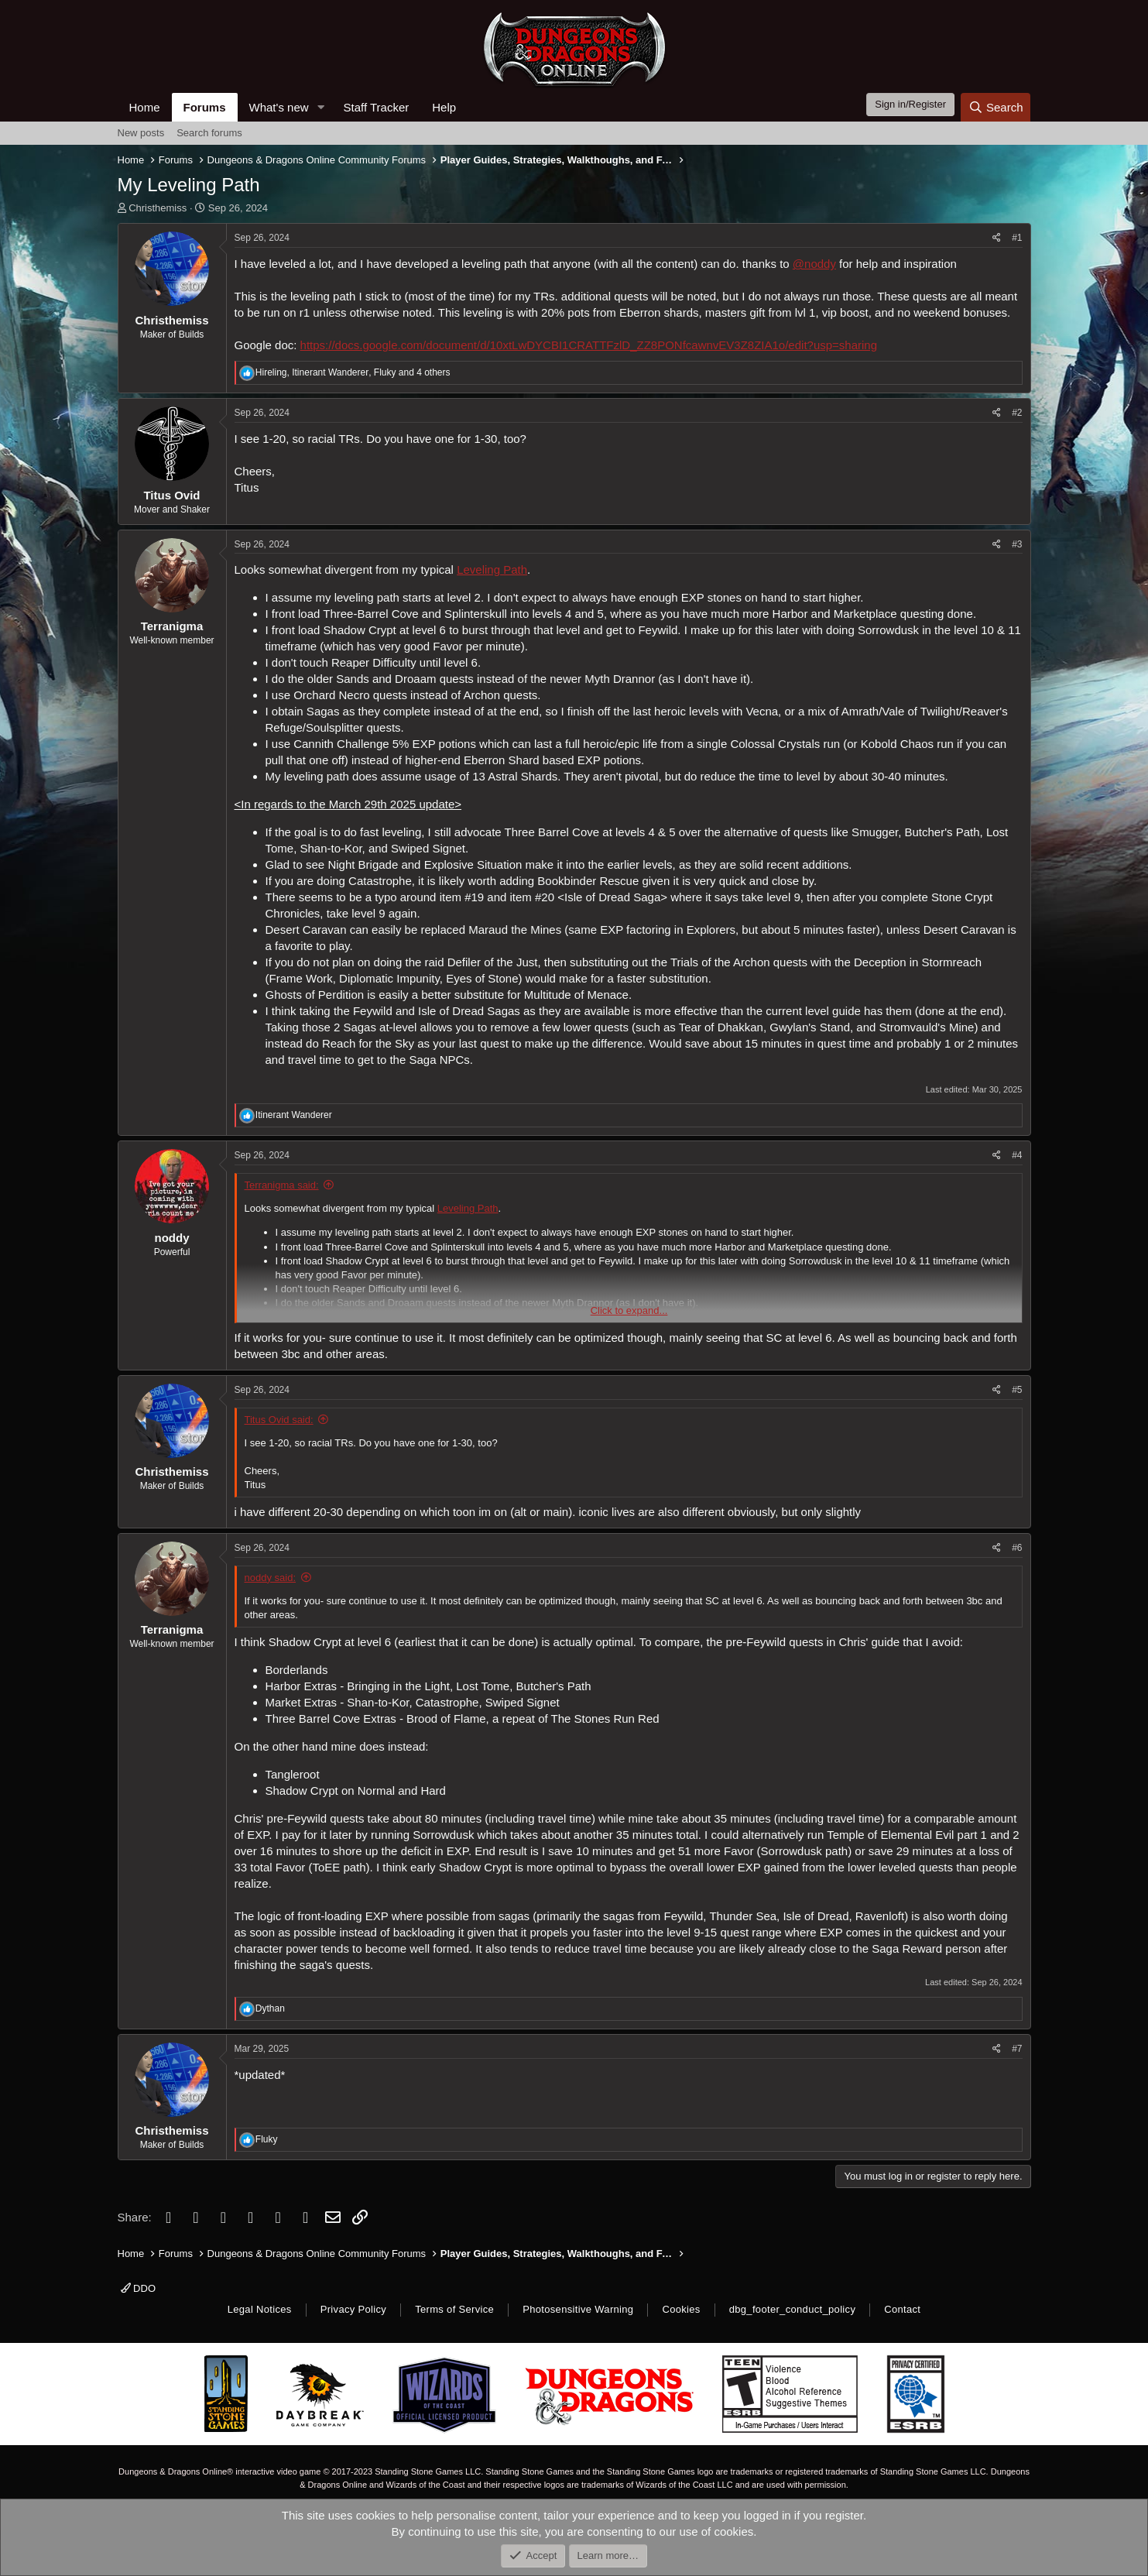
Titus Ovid (171, 495)
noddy (172, 1237)
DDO (138, 2288)
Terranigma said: (282, 1185)
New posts (141, 133)
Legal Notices (260, 2309)
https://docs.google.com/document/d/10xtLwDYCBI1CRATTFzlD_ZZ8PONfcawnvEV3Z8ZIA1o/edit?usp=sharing (588, 345)
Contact (902, 2309)
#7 (1017, 2048)
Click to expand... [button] (629, 1310)
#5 (1017, 1389)
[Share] (996, 238)
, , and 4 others (353, 372)
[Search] (996, 107)
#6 (1017, 1547)
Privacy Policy (353, 2309)
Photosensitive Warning (578, 2309)
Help (444, 107)
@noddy (814, 263)
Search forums (209, 133)
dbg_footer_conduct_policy (792, 2309)
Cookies (681, 2309)
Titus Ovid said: (279, 1419)
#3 (1017, 544)
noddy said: (270, 1577)
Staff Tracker (376, 107)
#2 (1017, 412)
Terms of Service (454, 2309)
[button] (320, 107)
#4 (1017, 1155)
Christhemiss (158, 208)
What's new (279, 107)
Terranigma (172, 626)
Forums (204, 107)
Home (144, 107)
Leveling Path (492, 569)
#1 (1017, 237)
